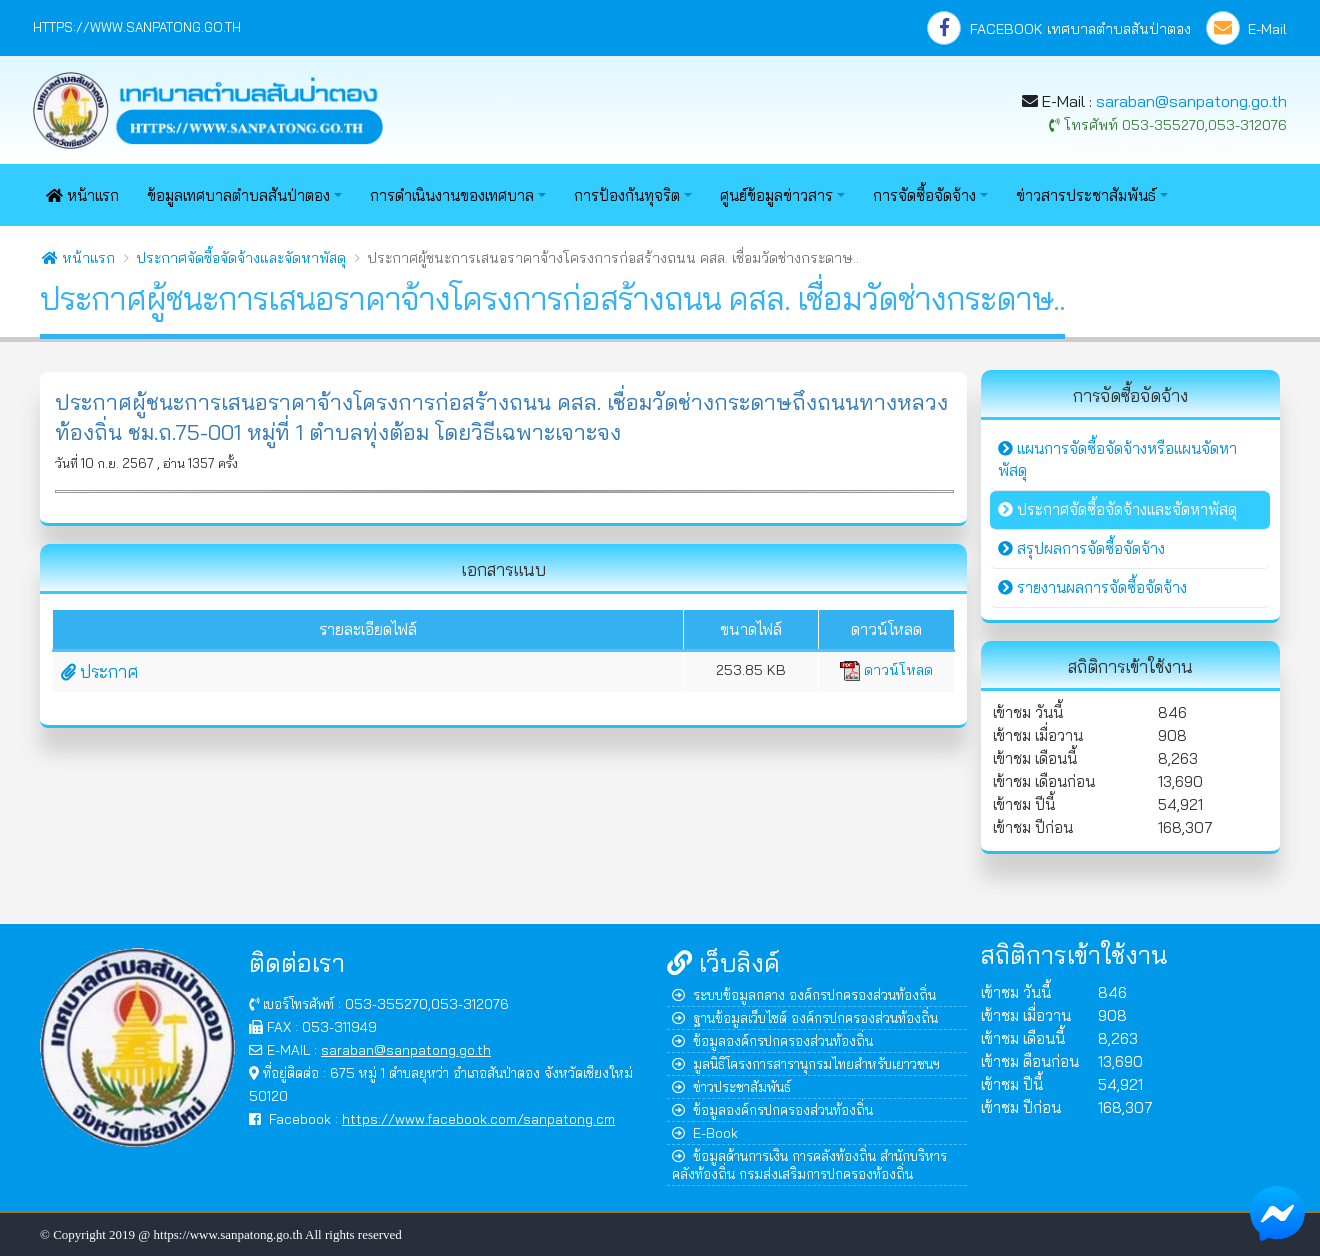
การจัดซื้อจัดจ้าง (924, 195)
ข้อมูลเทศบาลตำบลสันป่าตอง (238, 195)
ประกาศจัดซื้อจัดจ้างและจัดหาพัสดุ (241, 258)
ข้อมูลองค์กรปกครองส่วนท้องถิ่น (772, 1040)
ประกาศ (99, 671)
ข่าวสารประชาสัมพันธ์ (1086, 195)
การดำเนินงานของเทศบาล (452, 195)
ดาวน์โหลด (886, 670)
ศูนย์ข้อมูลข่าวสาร (776, 195)
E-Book (705, 1132)
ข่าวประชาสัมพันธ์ (731, 1086)
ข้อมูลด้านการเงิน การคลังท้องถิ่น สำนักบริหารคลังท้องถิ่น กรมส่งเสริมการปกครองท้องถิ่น (809, 1164)
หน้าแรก (82, 195)
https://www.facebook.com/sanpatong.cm (478, 1118)
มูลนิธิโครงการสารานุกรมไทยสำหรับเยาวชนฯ (806, 1063)
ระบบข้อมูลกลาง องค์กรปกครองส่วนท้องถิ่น (804, 994)
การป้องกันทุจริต (627, 195)
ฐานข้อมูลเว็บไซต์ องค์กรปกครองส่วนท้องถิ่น (805, 1017)
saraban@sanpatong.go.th (1191, 101)
